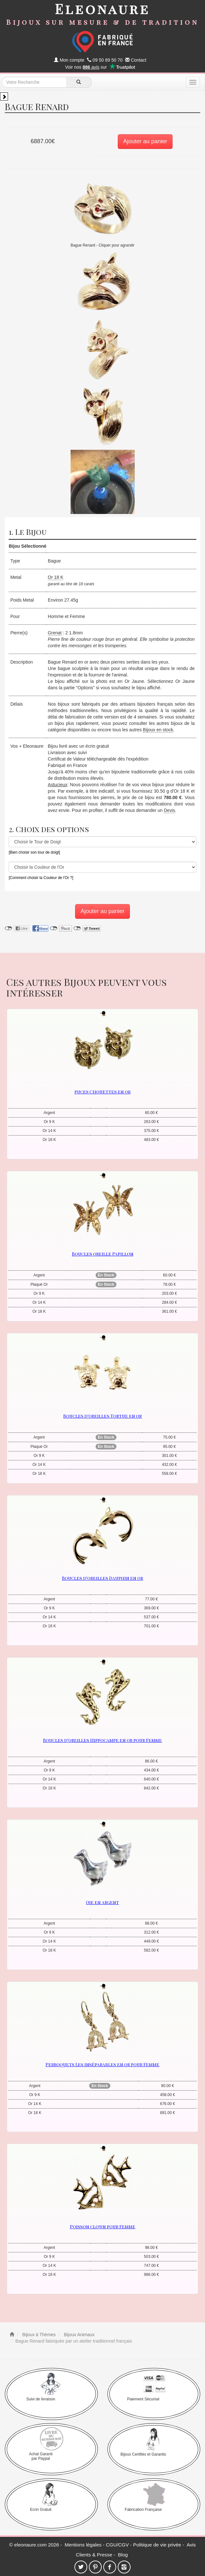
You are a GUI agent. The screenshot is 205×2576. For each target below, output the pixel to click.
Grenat (55, 632)
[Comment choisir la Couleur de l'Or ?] (41, 877)
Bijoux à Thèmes (38, 2334)
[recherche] (79, 82)
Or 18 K (55, 577)
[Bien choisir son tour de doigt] (34, 852)
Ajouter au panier (145, 141)
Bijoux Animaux (79, 2334)
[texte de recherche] (34, 82)
